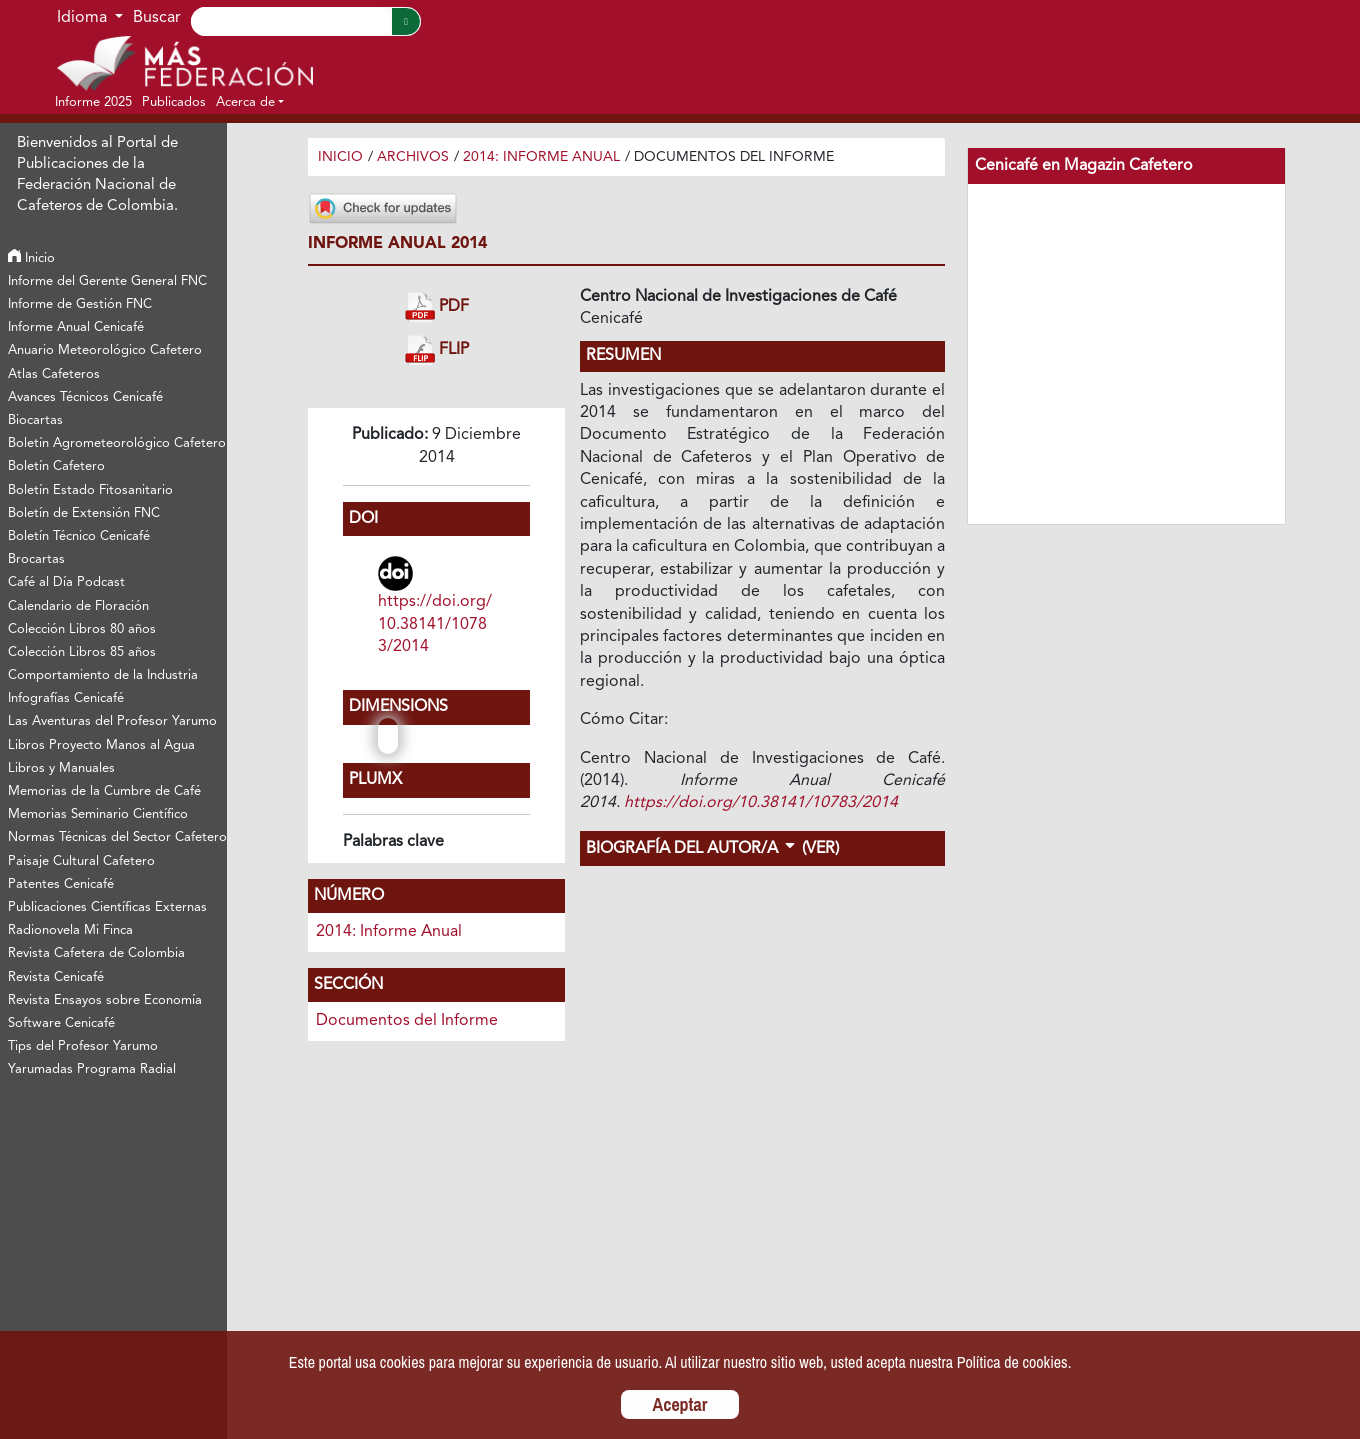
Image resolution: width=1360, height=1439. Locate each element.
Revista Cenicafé (56, 977)
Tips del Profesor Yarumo (83, 1046)
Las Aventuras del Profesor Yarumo (112, 721)
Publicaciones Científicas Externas (107, 907)
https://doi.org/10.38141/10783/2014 (435, 624)
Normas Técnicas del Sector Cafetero (116, 837)
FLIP (437, 350)
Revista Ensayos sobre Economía (105, 1000)
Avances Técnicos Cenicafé (85, 397)
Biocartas (35, 420)
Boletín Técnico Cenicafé (79, 536)
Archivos (413, 157)
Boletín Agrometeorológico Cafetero (116, 443)
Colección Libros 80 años (82, 629)
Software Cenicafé (61, 1023)
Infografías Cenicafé (66, 698)
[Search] (291, 21)
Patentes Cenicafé (61, 884)
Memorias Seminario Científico (98, 814)
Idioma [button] (84, 18)
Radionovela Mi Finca (70, 930)
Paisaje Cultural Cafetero (81, 861)
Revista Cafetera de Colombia (96, 953)
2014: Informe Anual (541, 157)
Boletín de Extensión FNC (84, 513)
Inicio (31, 258)
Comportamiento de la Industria (103, 675)
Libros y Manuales (61, 768)
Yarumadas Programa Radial (92, 1069)
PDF (437, 307)
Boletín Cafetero (56, 466)
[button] (250, 102)
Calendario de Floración (78, 606)
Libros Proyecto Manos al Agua (101, 745)
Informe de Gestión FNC (80, 304)
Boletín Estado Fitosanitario (90, 490)
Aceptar (680, 1404)
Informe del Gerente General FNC (107, 281)
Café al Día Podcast (66, 582)
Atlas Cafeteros (54, 374)
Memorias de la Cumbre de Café (104, 791)
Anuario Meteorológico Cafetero (105, 350)
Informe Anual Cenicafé (76, 327)
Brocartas (36, 559)
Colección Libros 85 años (82, 652)
